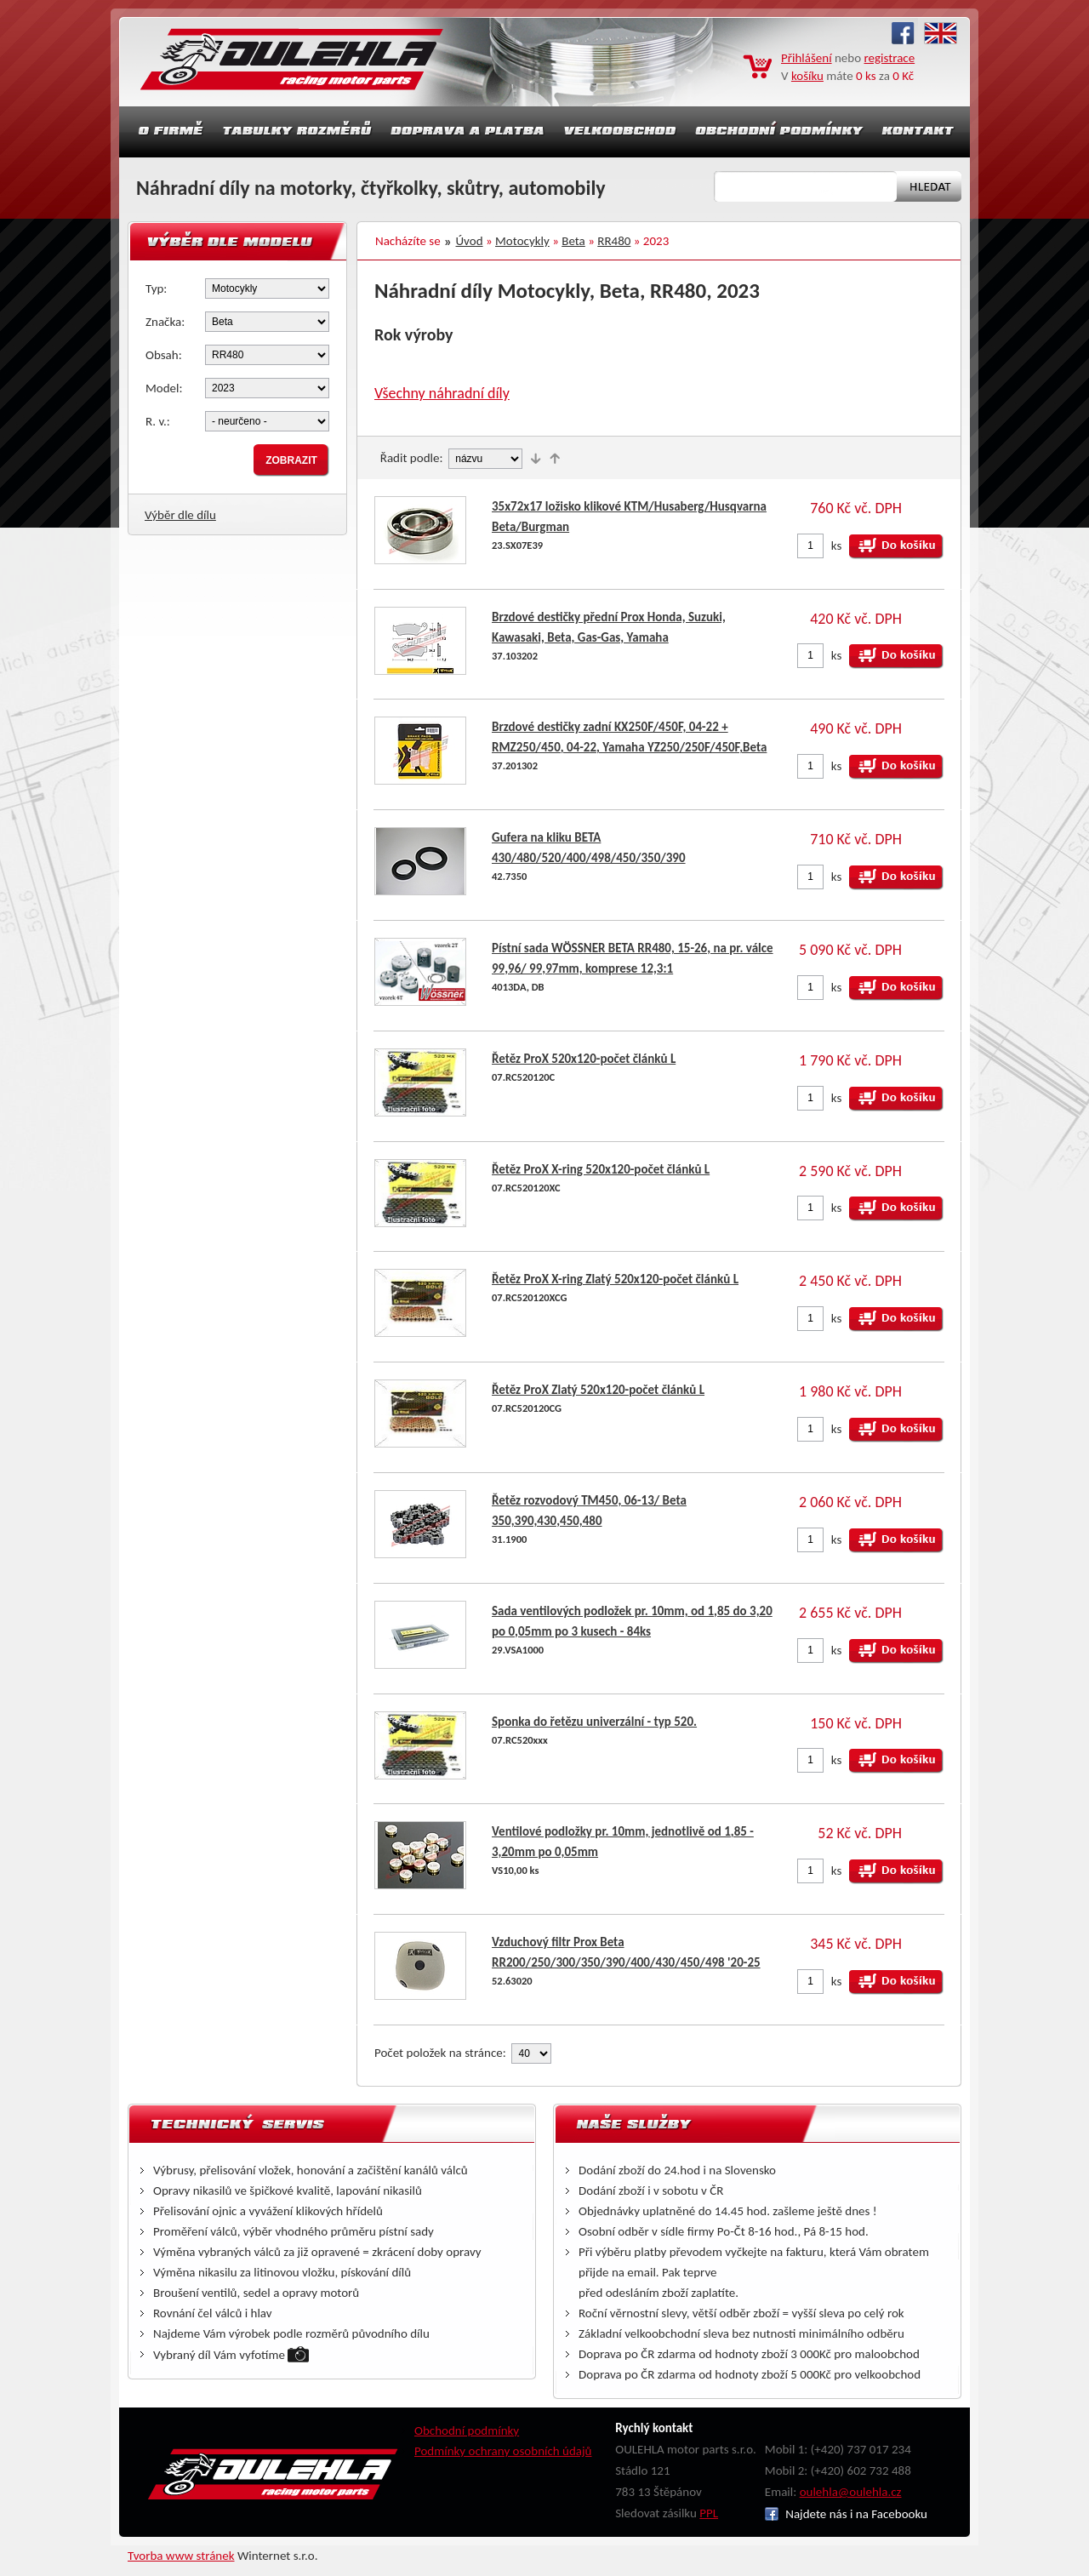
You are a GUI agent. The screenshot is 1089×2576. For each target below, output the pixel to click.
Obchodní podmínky (466, 2430)
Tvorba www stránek (181, 2555)
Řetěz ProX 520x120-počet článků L (584, 1058)
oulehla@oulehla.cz (851, 2491)
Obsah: (163, 355)
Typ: (156, 288)
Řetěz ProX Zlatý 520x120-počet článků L (598, 1389)
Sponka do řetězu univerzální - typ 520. (594, 1721)
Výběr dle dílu (180, 515)
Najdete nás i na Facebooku (846, 2514)
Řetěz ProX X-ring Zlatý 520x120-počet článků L (615, 1279)
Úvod (469, 240)
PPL (708, 2513)
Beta (573, 240)
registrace (889, 58)
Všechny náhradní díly (442, 393)
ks (836, 545)
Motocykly (522, 240)
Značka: (165, 321)
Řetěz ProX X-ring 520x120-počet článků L (601, 1169)
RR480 (613, 240)
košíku (807, 75)
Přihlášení (806, 58)
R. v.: (157, 421)
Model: (164, 388)
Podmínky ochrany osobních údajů (503, 2451)
